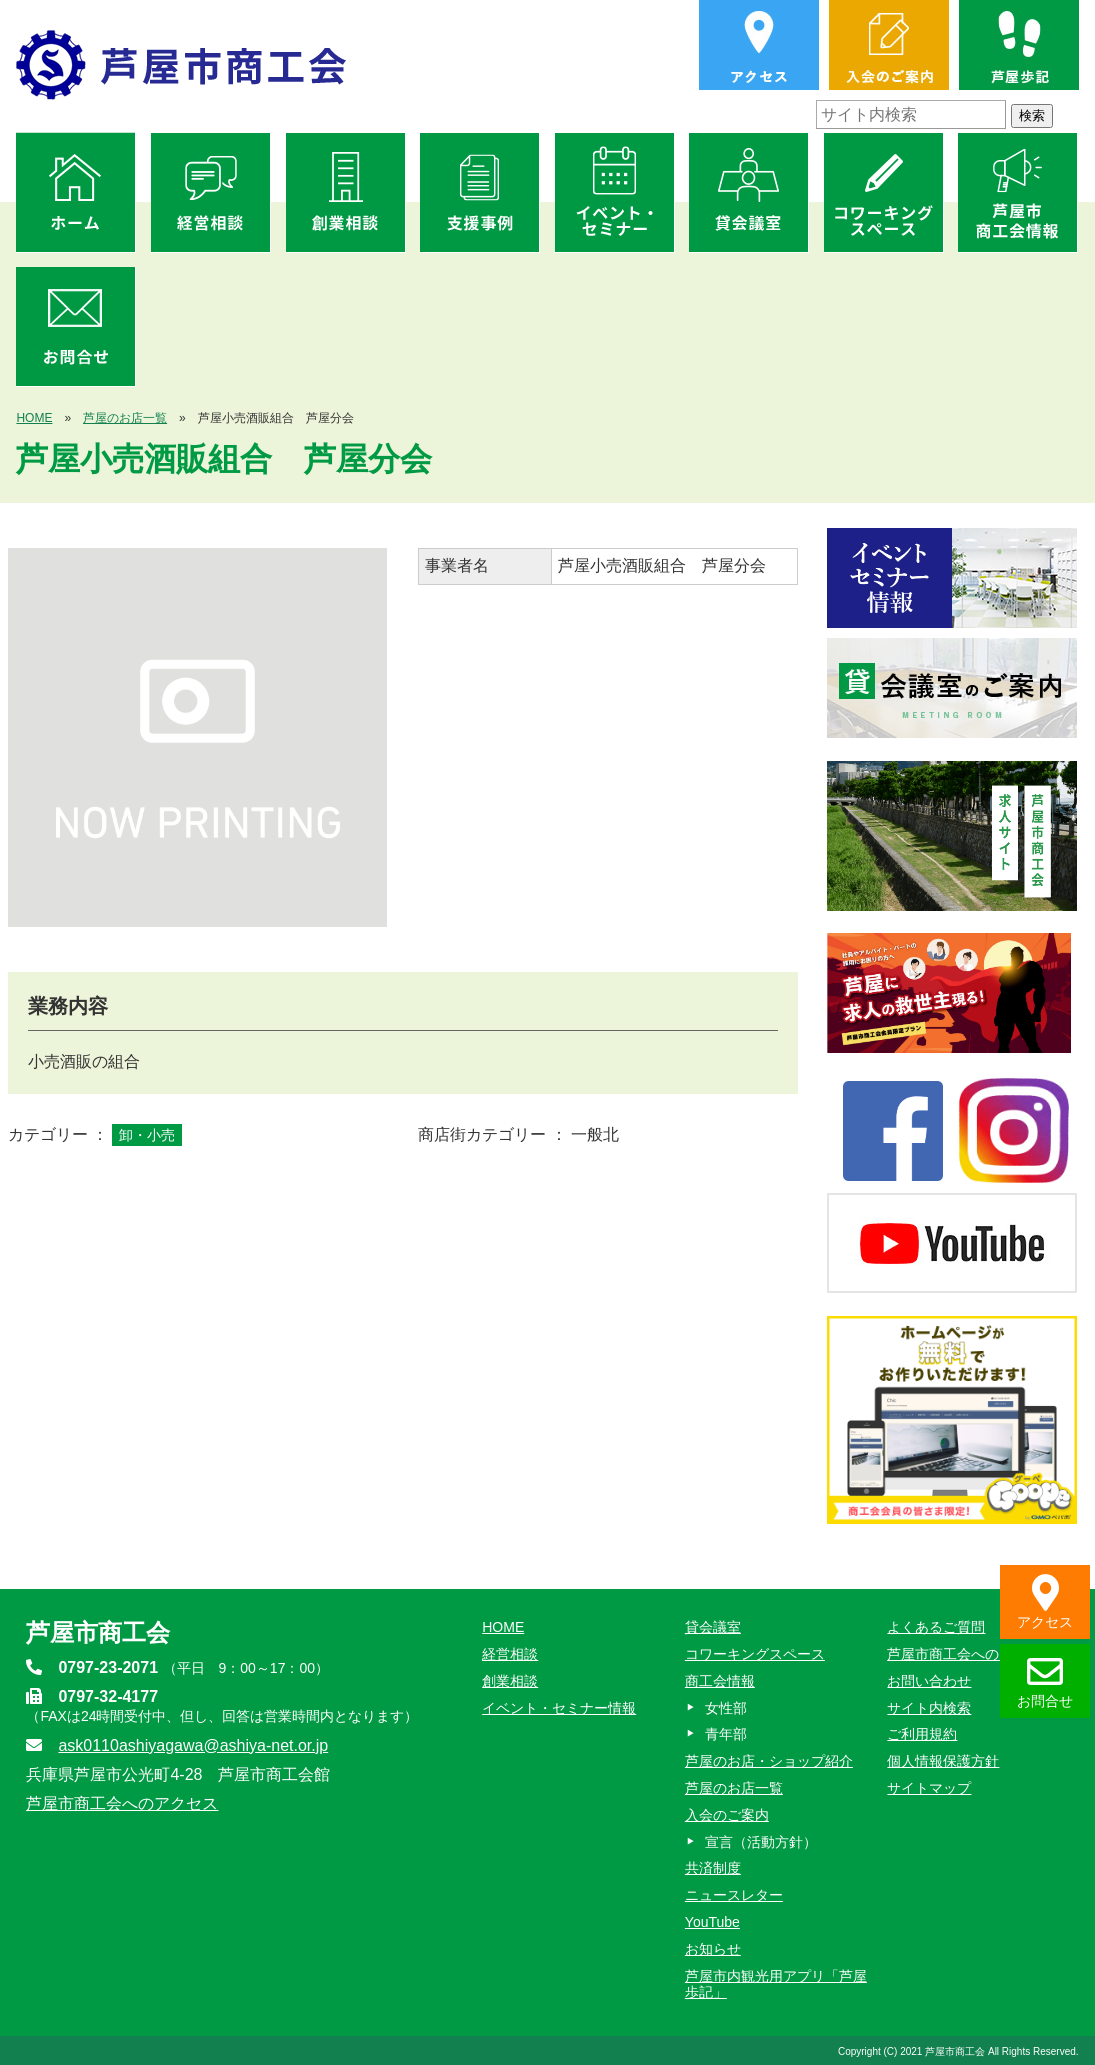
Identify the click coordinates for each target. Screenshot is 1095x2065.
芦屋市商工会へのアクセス (122, 1803)
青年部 (726, 1734)
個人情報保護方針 (943, 1761)
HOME (34, 418)
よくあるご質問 (936, 1627)
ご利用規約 (922, 1734)
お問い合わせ (929, 1681)
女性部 (726, 1708)
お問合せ (1045, 1681)
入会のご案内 (727, 1815)
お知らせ (713, 1949)
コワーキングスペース (755, 1654)
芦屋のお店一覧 (125, 418)
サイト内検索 (929, 1708)
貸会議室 (713, 1627)
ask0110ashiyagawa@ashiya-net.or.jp (193, 1745)
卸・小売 (147, 1135)
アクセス (1045, 1602)
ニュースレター (734, 1895)
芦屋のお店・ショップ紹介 (769, 1761)
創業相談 (510, 1681)
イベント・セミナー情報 (559, 1708)
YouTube (712, 1922)
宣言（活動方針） (761, 1842)
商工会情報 (720, 1681)
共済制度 (713, 1868)
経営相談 (510, 1654)
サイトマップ (929, 1788)
